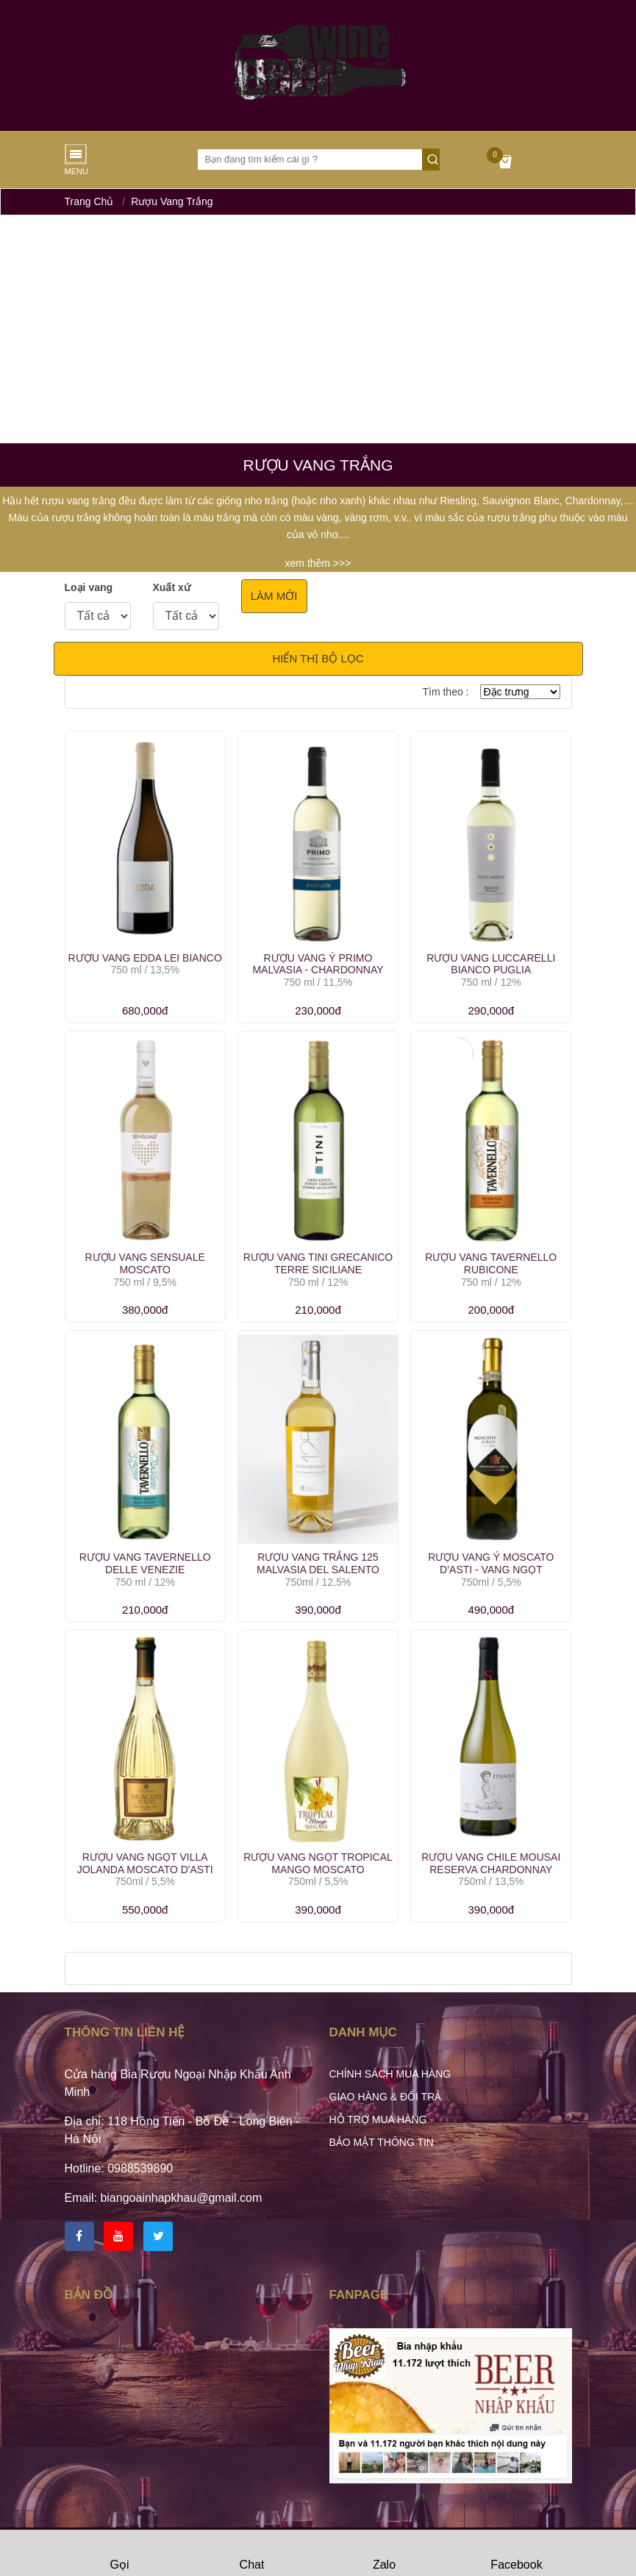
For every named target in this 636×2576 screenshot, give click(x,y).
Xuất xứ (171, 587)
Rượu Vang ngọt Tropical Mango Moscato (318, 1863)
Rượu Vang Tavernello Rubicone (491, 1263)
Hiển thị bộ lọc (317, 658)
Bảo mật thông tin (381, 2142)
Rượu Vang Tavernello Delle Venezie (145, 1563)
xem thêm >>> (318, 563)
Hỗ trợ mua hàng (378, 2119)
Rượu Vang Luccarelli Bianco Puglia (490, 964)
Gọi (119, 2554)
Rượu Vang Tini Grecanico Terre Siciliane (318, 1263)
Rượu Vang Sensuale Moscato (144, 1263)
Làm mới (274, 596)
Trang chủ (89, 201)
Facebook (516, 2554)
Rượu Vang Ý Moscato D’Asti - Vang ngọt (491, 1563)
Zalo (384, 2554)
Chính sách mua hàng (390, 2074)
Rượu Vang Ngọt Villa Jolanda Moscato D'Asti (145, 1863)
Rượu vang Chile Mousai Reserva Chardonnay (490, 1863)
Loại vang (89, 587)
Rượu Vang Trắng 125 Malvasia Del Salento (318, 1563)
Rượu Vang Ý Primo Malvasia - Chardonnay (317, 964)
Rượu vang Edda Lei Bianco (145, 958)
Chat (252, 2554)
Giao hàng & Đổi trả (385, 2097)
